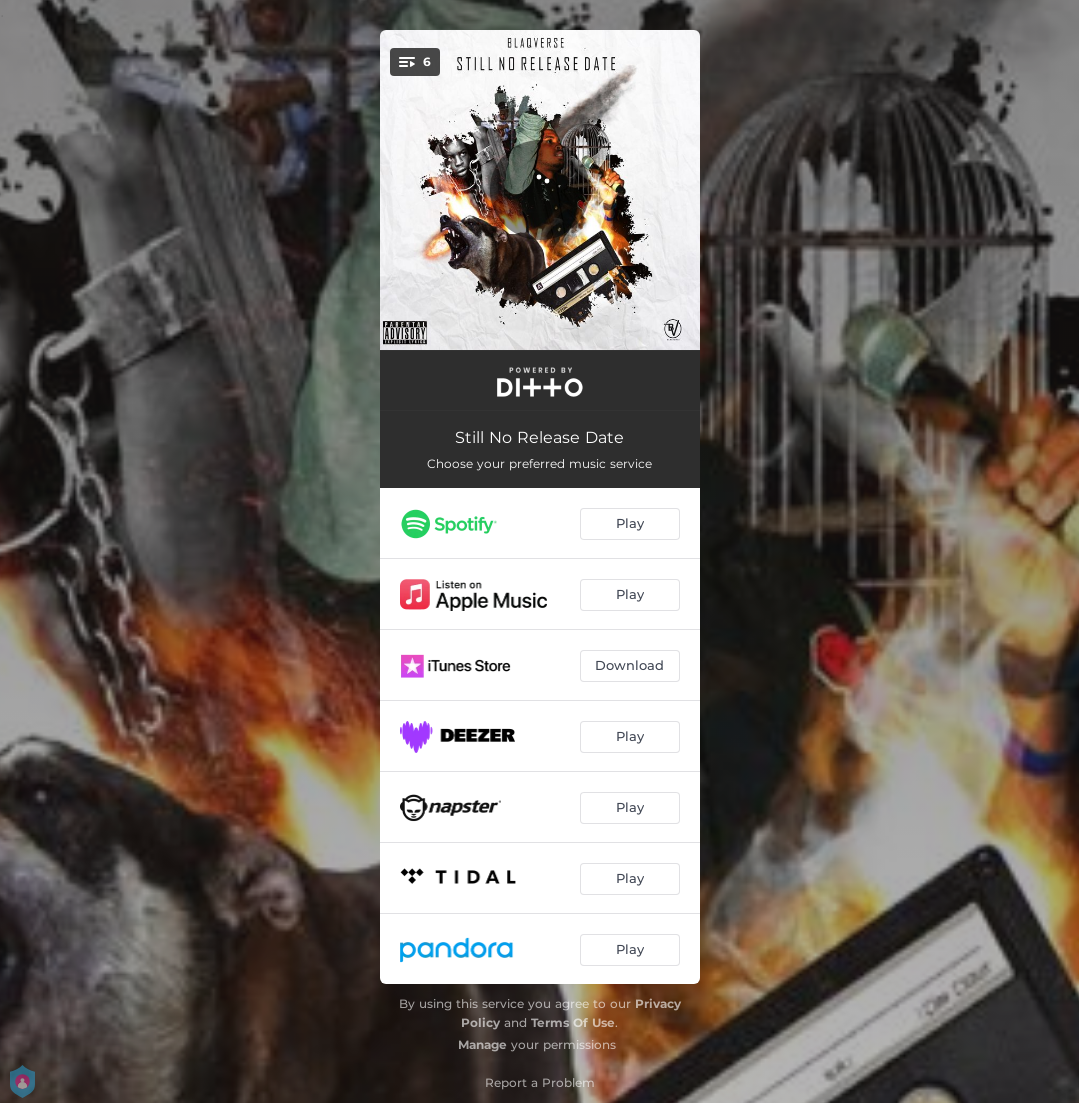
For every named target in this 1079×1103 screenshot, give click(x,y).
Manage (482, 1044)
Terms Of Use (573, 1022)
